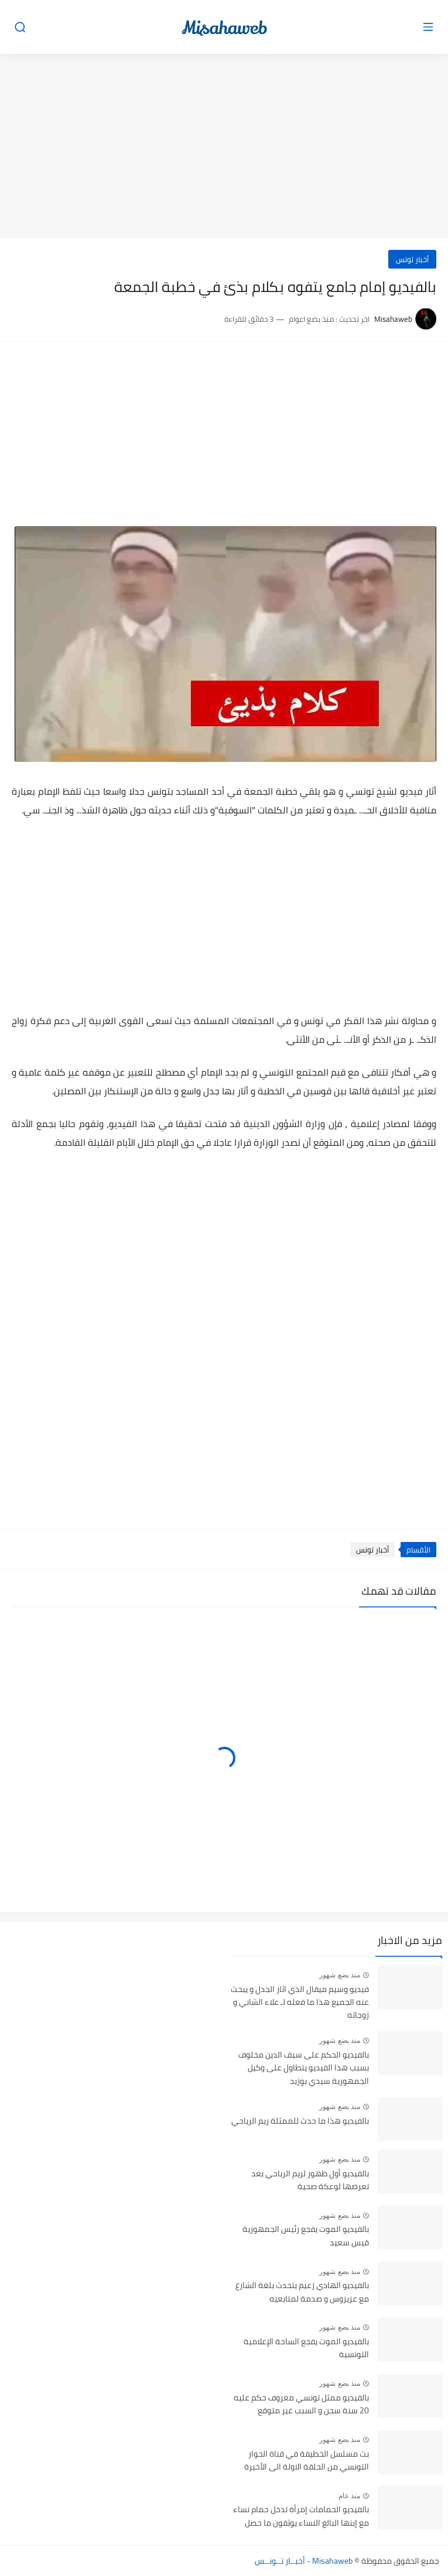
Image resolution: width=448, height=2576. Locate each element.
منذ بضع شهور (339, 1975)
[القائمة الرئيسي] (428, 27)
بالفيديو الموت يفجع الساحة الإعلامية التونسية (306, 2348)
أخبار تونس (412, 259)
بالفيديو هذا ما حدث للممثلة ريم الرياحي (300, 2121)
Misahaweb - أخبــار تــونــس (304, 2560)
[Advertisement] (224, 147)
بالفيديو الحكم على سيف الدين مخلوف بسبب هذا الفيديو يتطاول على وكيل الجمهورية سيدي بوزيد (303, 2068)
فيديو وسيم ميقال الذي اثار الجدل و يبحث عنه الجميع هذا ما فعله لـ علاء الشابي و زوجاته (300, 2003)
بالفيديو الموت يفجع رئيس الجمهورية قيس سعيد (305, 2236)
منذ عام (349, 2496)
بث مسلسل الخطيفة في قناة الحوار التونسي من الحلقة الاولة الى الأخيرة (306, 2460)
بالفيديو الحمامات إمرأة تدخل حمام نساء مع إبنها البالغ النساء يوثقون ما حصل (301, 2516)
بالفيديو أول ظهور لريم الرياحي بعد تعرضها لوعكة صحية (310, 2180)
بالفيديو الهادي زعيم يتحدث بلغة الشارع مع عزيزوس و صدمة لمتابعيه (302, 2292)
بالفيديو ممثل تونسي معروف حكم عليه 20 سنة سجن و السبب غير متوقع (301, 2404)
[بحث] (20, 27)
